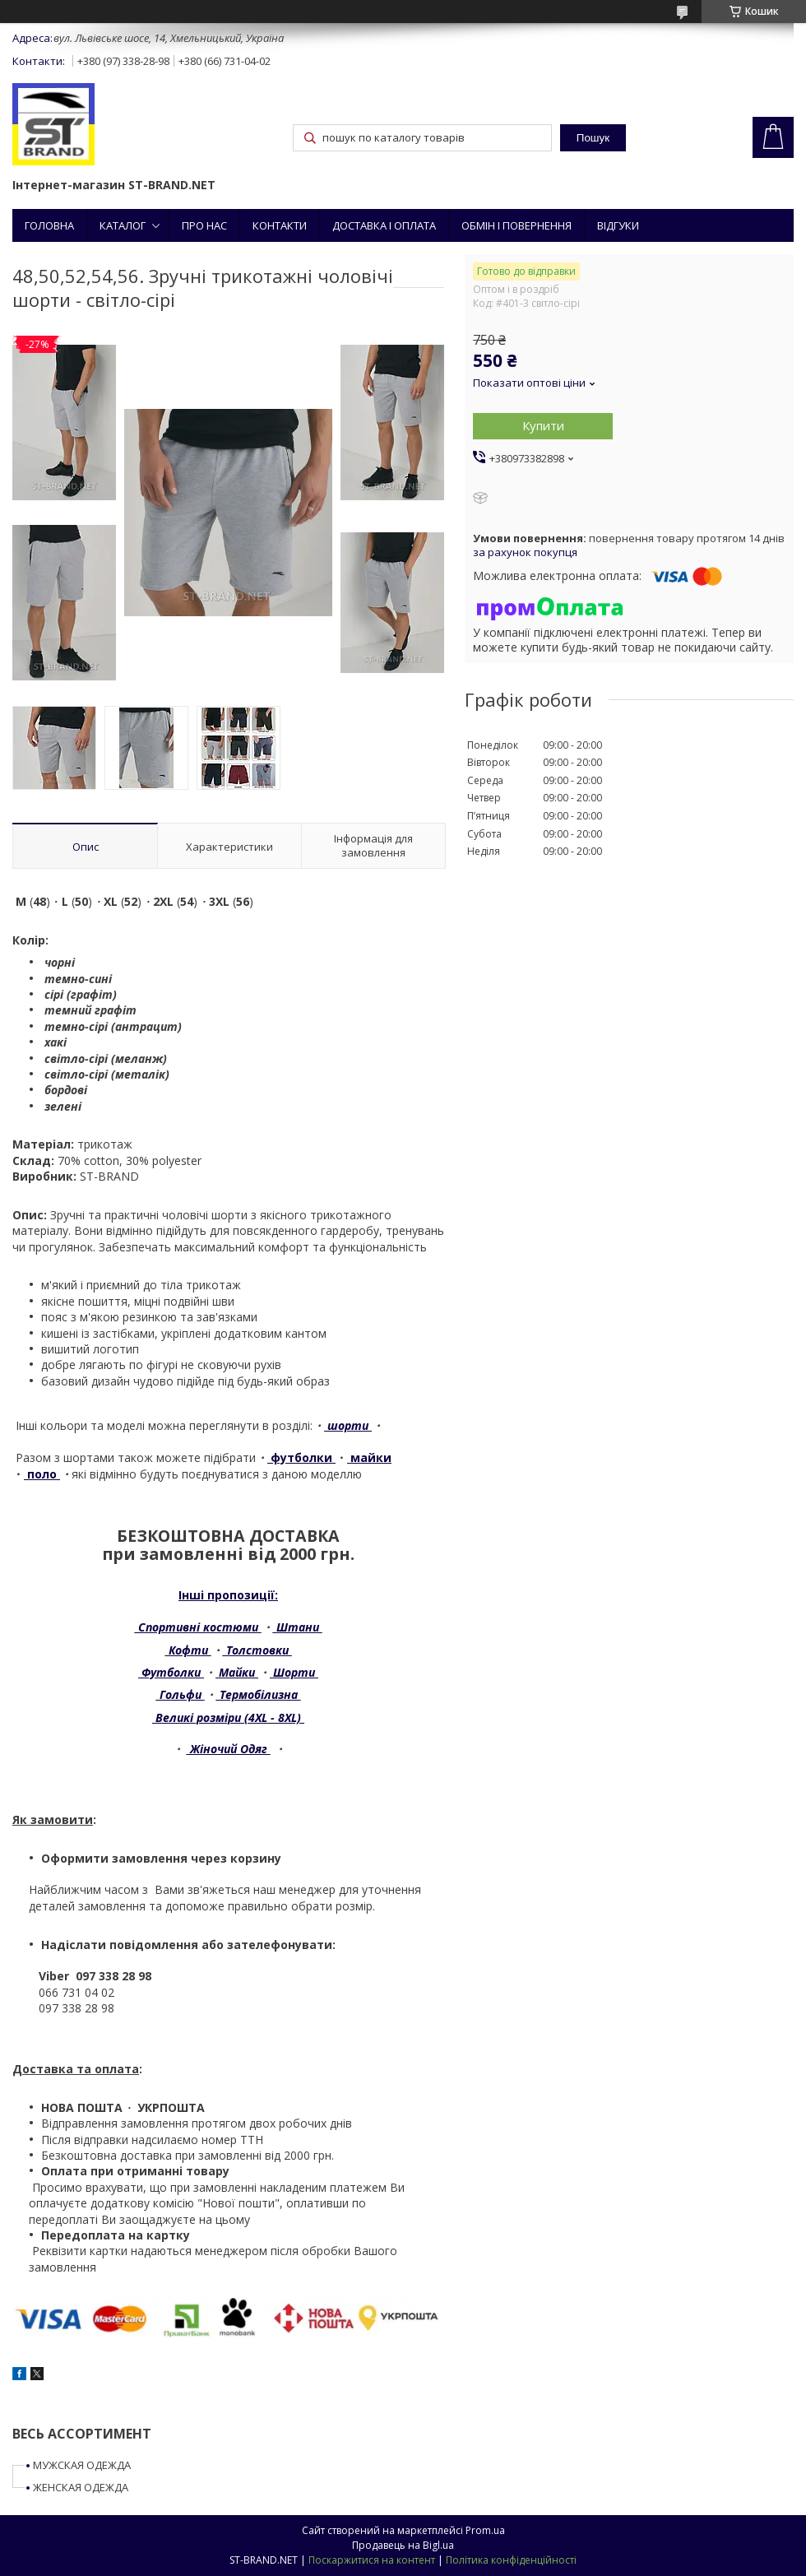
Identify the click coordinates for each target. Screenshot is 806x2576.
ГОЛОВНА (49, 225)
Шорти (294, 1672)
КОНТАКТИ (279, 225)
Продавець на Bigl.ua (403, 2545)
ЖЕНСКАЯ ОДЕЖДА (80, 2487)
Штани (297, 1627)
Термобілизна (258, 1694)
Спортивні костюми (198, 1627)
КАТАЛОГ (123, 225)
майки (369, 1457)
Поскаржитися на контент (371, 2560)
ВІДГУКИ (618, 225)
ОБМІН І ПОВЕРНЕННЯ (516, 225)
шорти (348, 1425)
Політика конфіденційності (511, 2560)
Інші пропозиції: (228, 1595)
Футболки (171, 1672)
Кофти (188, 1650)
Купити (543, 425)
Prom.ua (485, 2530)
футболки (301, 1457)
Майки (236, 1672)
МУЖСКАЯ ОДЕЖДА (82, 2465)
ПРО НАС (204, 225)
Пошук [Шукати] (593, 138)
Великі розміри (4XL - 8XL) (228, 1717)
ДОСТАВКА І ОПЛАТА (384, 225)
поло (43, 1474)
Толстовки (257, 1650)
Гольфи (180, 1694)
